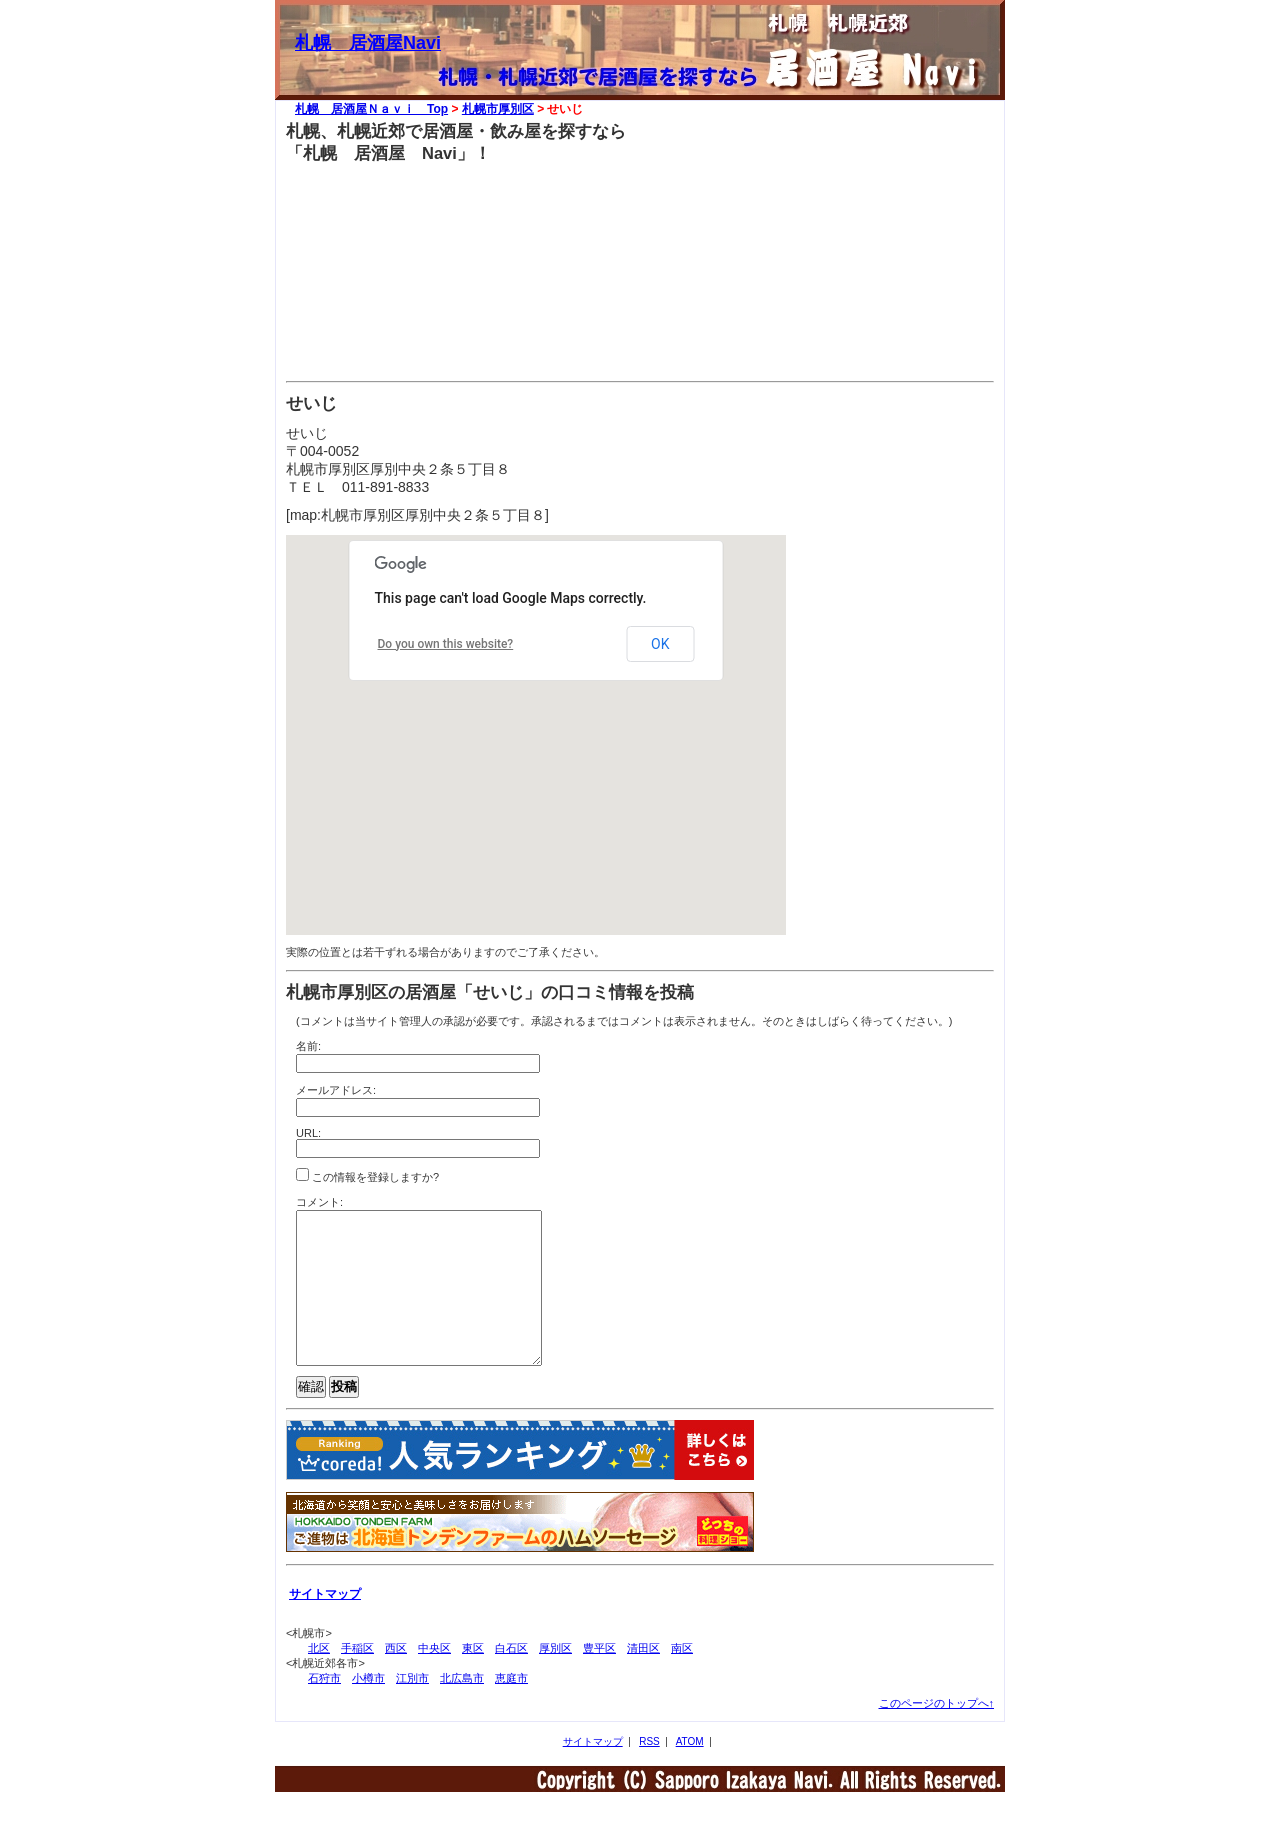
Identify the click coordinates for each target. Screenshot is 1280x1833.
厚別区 (555, 1678)
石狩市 (324, 1708)
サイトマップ (593, 1771)
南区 (682, 1678)
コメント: (319, 1202)
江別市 (412, 1708)
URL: (308, 1133)
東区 (473, 1678)
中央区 (434, 1678)
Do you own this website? (446, 644)
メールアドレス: (336, 1090)
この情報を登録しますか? (367, 1175)
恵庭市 (511, 1708)
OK (660, 644)
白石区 (511, 1678)
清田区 (643, 1678)
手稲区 (357, 1678)
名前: (308, 1046)
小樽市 (368, 1708)
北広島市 (462, 1708)
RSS (649, 1771)
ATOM (690, 1771)
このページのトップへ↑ (937, 1733)
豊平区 (599, 1678)
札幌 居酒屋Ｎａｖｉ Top (371, 109)
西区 (396, 1678)
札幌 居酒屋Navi (368, 43)
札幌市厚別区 (498, 109)
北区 (319, 1678)
